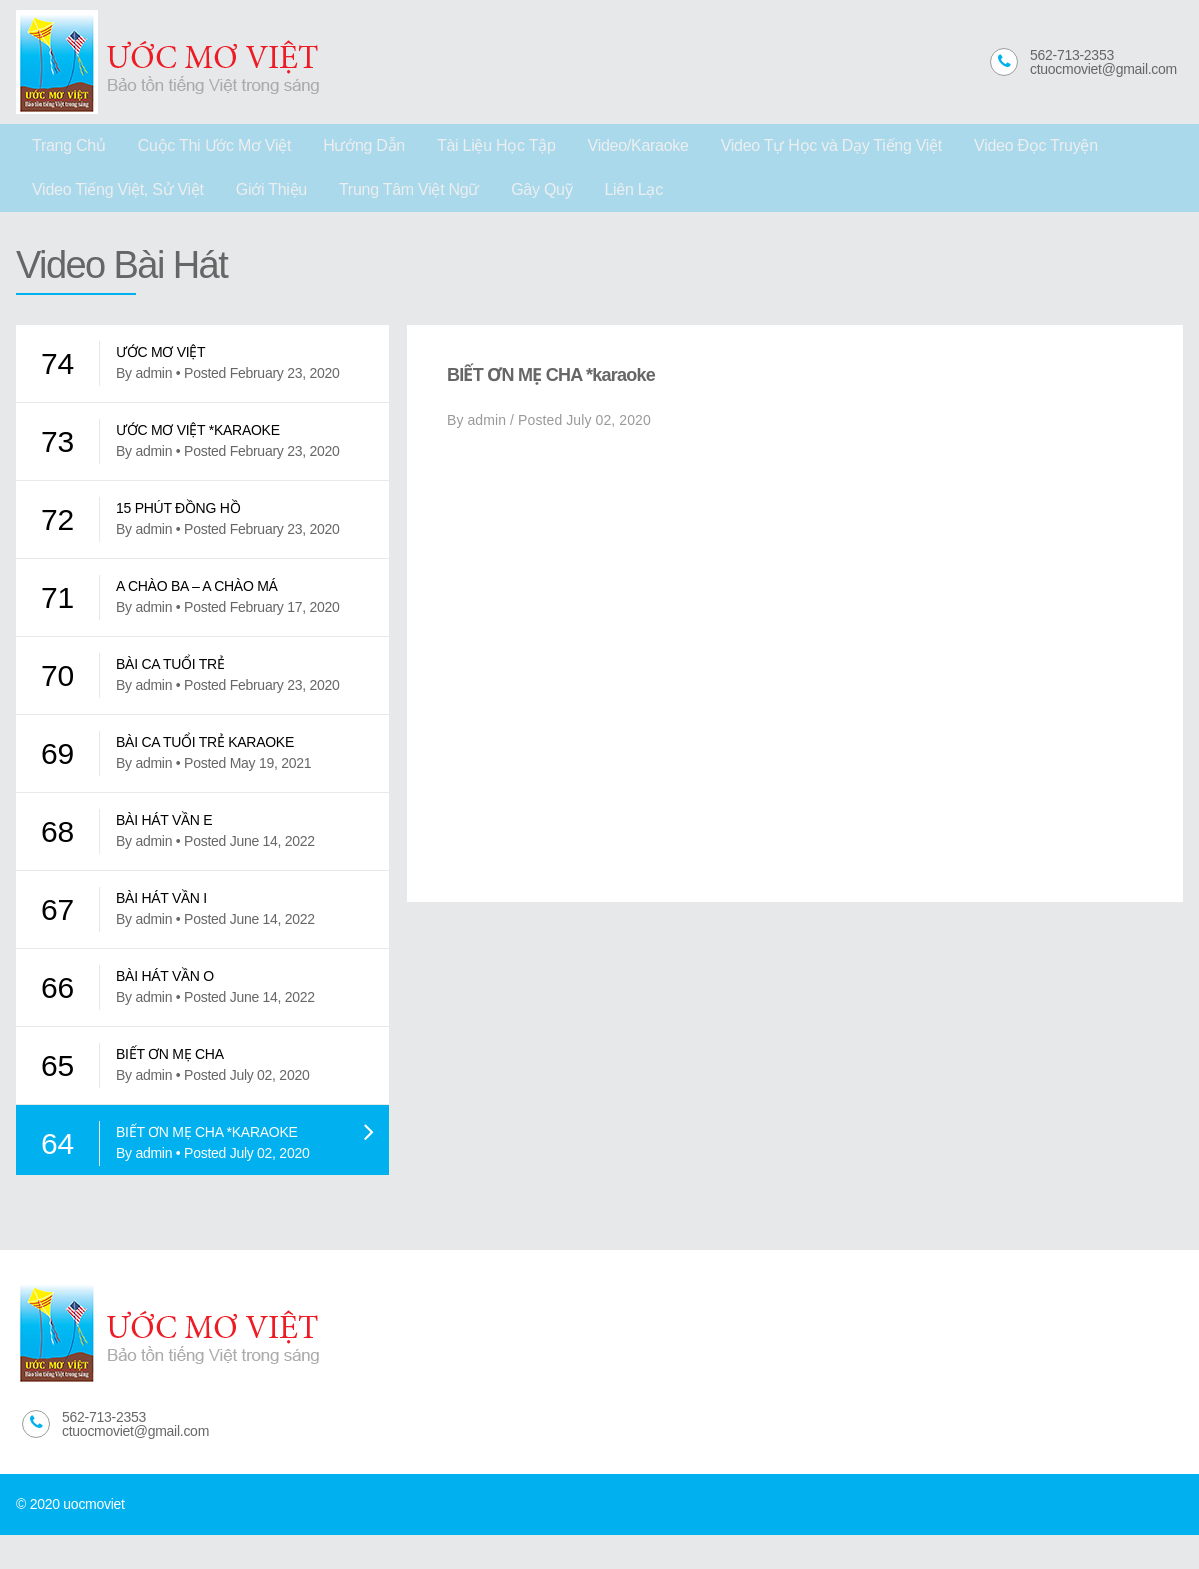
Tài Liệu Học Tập (406, 154)
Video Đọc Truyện (851, 154)
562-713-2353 (1072, 55)
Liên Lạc (266, 215)
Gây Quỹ (194, 215)
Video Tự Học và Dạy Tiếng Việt (682, 154)
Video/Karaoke (522, 154)
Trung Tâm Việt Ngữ (87, 215)
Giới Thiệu (1125, 154)
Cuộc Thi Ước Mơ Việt (177, 154)
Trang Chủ (58, 154)
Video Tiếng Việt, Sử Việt (999, 154)
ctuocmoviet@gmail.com (1103, 69)
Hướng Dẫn (299, 154)
